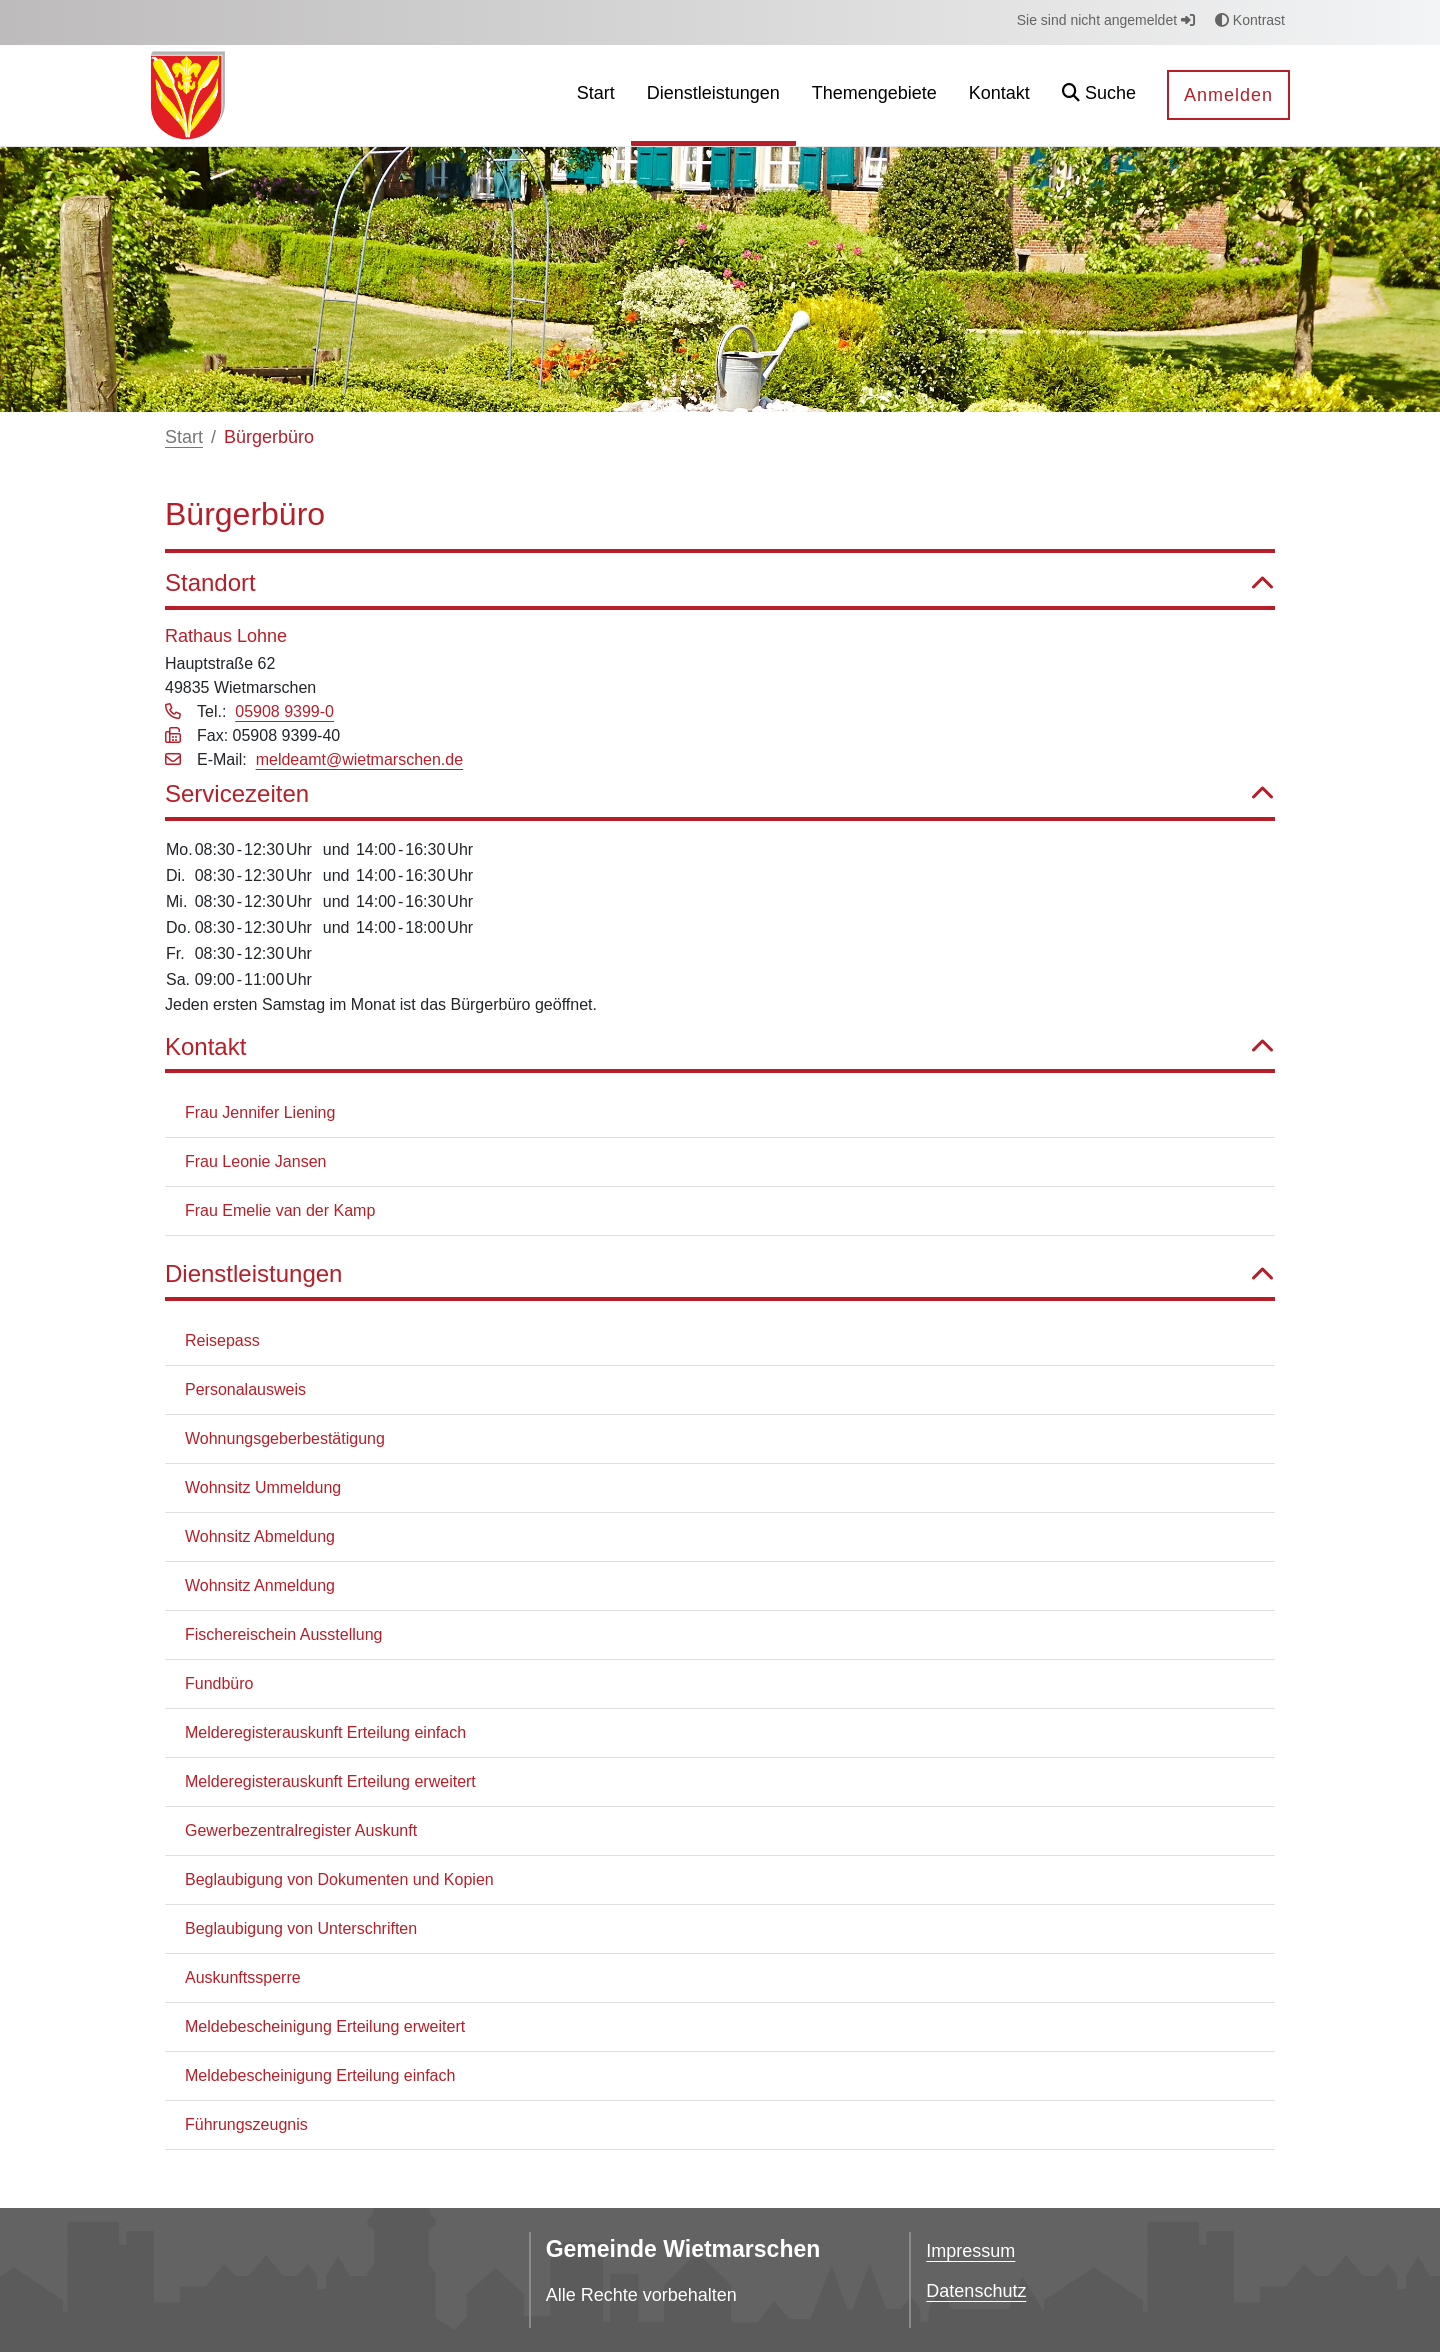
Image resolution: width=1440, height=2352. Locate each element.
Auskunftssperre (243, 1977)
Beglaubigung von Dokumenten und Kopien (339, 1879)
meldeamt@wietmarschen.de (359, 759)
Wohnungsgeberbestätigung (285, 1438)
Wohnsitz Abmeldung (260, 1536)
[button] (1099, 95)
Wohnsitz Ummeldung (263, 1487)
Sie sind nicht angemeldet (1106, 20)
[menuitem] (596, 95)
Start (184, 437)
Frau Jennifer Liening (260, 1112)
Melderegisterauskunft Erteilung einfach (325, 1732)
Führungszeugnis (246, 2124)
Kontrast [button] (1250, 20)
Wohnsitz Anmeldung (260, 1585)
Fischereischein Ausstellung (283, 1634)
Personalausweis (245, 1389)
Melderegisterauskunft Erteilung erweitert (330, 1781)
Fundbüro (219, 1683)
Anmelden (1228, 95)
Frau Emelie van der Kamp (280, 1210)
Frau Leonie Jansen (255, 1161)
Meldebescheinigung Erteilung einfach (320, 2075)
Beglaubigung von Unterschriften (301, 1928)
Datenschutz (976, 2291)
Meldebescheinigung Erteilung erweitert (325, 2026)
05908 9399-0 (284, 711)
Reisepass (222, 1340)
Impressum (970, 2251)
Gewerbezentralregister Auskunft (301, 1830)
